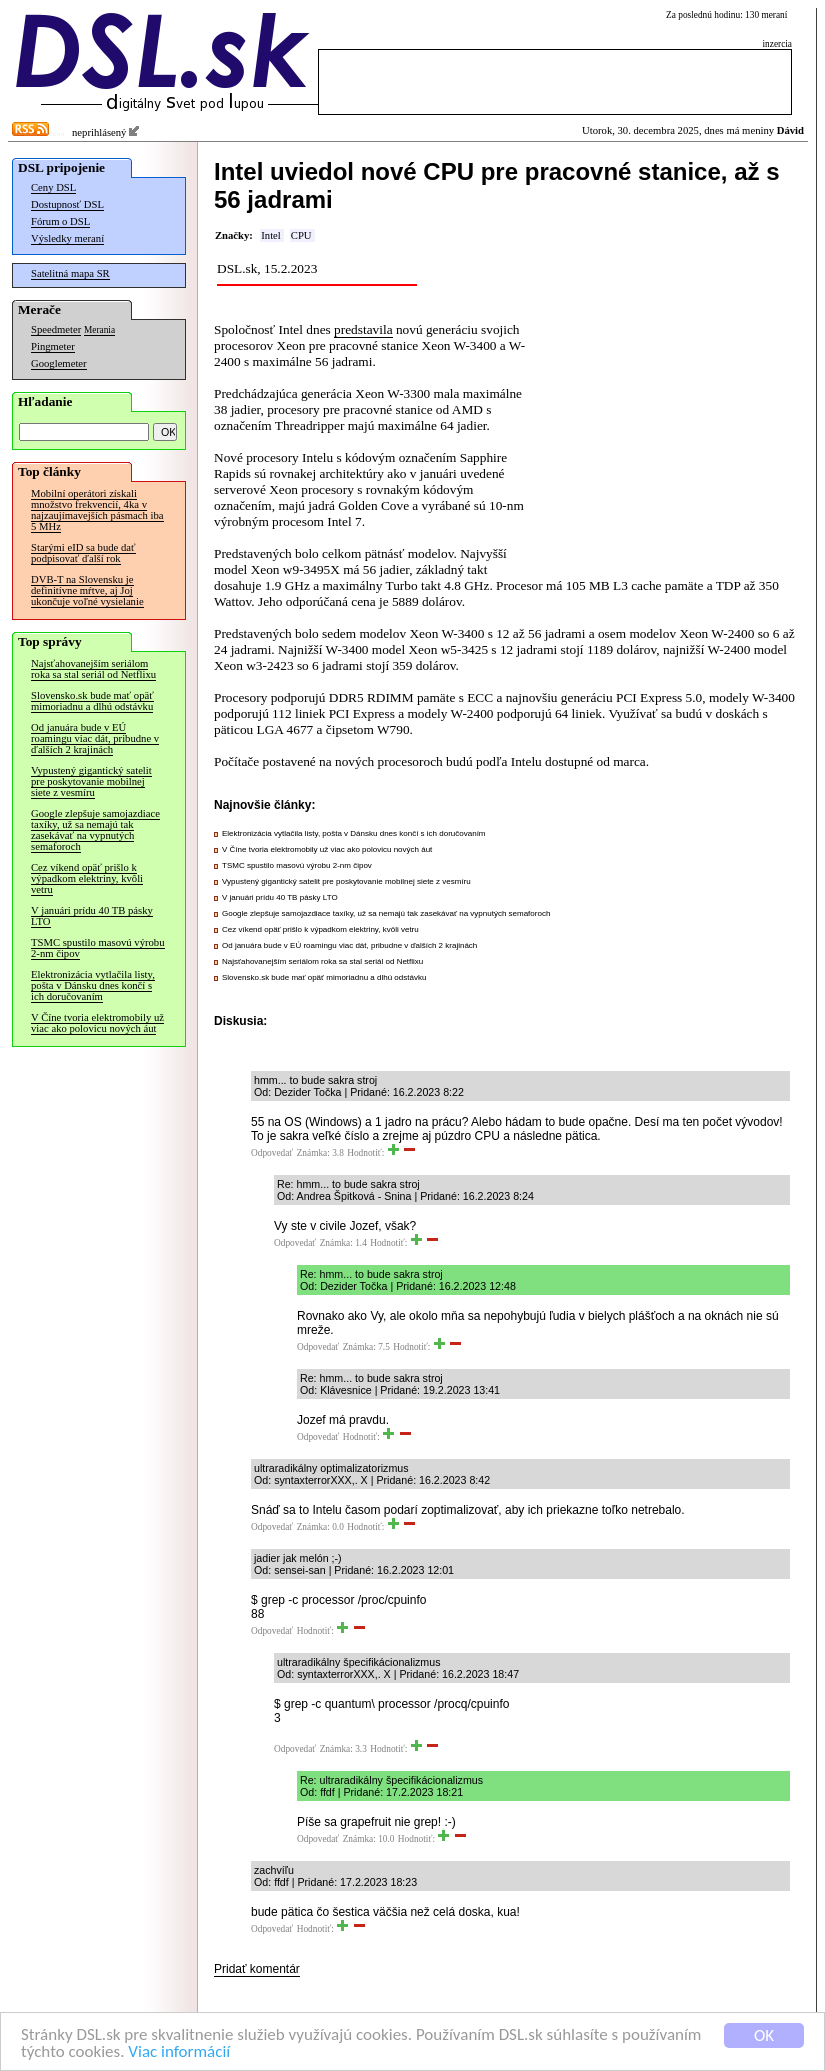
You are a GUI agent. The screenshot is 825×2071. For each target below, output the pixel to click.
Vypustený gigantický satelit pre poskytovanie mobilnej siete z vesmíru (91, 781)
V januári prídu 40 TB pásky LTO (92, 916)
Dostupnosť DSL (67, 204)
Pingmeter (53, 346)
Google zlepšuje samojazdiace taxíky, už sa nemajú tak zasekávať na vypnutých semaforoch (95, 830)
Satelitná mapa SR (70, 273)
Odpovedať (272, 1153)
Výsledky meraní (67, 238)
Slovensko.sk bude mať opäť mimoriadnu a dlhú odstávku (92, 701)
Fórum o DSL (60, 221)
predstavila (363, 329)
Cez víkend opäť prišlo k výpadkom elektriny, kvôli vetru (87, 878)
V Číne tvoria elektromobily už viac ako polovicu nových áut (97, 1023)
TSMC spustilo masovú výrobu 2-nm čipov (98, 948)
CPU (301, 235)
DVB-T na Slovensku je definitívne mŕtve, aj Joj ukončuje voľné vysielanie (87, 590)
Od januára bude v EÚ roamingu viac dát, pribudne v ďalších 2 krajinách (95, 738)
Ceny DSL (53, 187)
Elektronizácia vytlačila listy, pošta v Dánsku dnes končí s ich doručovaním (93, 985)
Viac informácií (179, 2052)
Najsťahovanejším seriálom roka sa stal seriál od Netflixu (93, 669)
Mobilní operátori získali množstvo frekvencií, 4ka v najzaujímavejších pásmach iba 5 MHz (97, 510)
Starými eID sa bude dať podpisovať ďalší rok (83, 553)
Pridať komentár (257, 1969)
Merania (99, 330)
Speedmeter (56, 329)
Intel (271, 235)
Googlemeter (59, 363)
